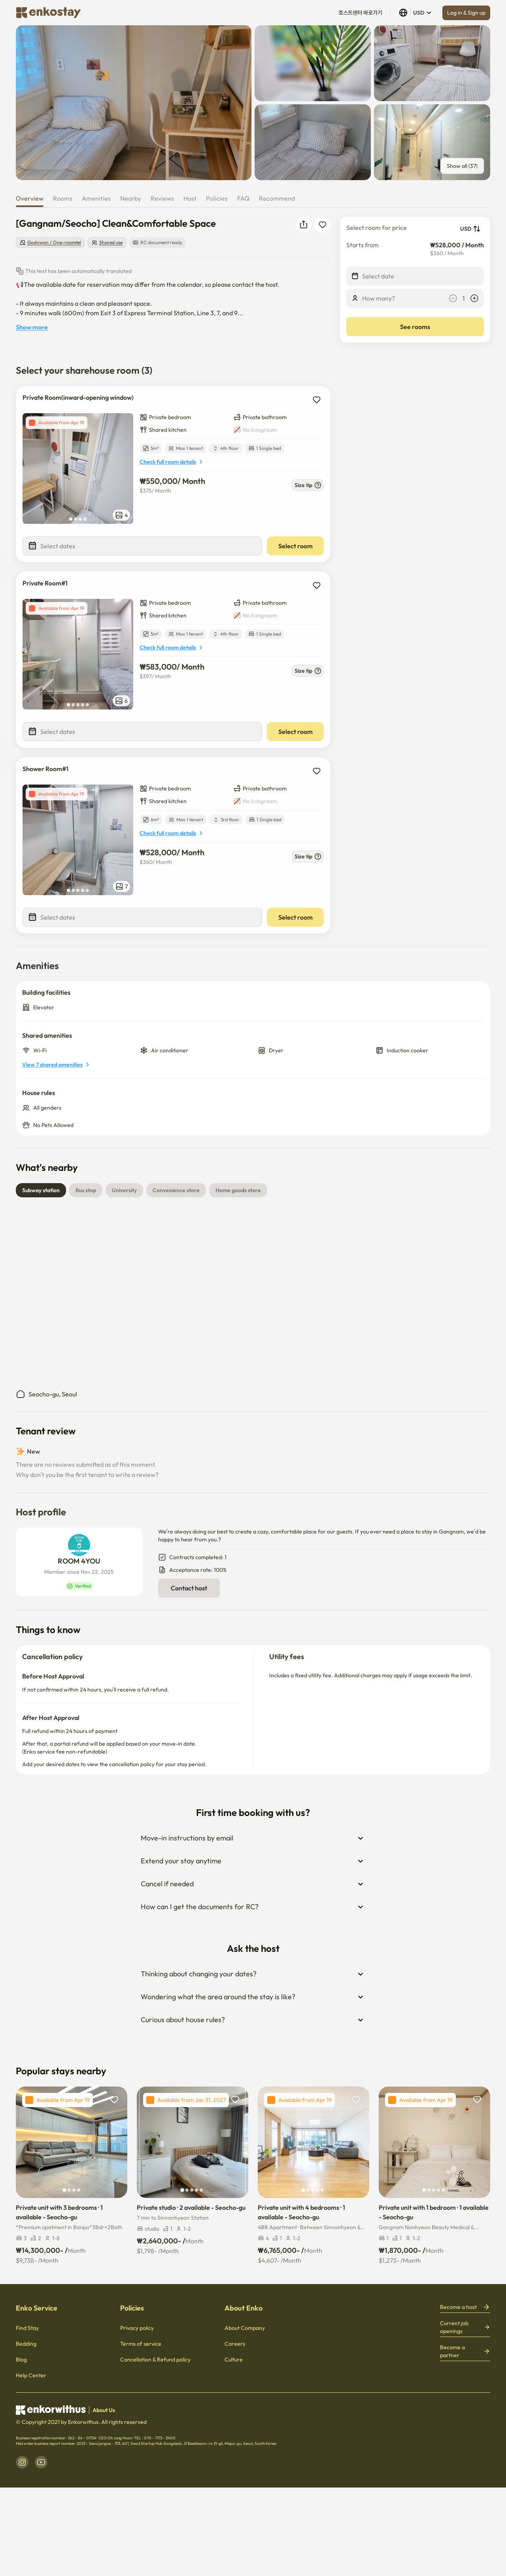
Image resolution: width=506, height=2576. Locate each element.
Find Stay (27, 2327)
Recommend (277, 198)
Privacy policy (137, 2327)
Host (189, 198)
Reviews (162, 198)
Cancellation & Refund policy (155, 2359)
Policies (217, 198)
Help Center (31, 2375)
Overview (29, 198)
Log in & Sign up (466, 12)
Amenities (96, 198)
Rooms (62, 198)
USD (415, 12)
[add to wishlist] (317, 400)
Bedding (26, 2343)
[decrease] (453, 298)
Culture (234, 2359)
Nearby (130, 198)
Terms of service (140, 2343)
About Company (245, 2327)
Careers (235, 2343)
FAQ (243, 198)
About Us (104, 2410)
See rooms (415, 327)
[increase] (474, 298)
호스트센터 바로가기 (360, 12)
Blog (21, 2359)
